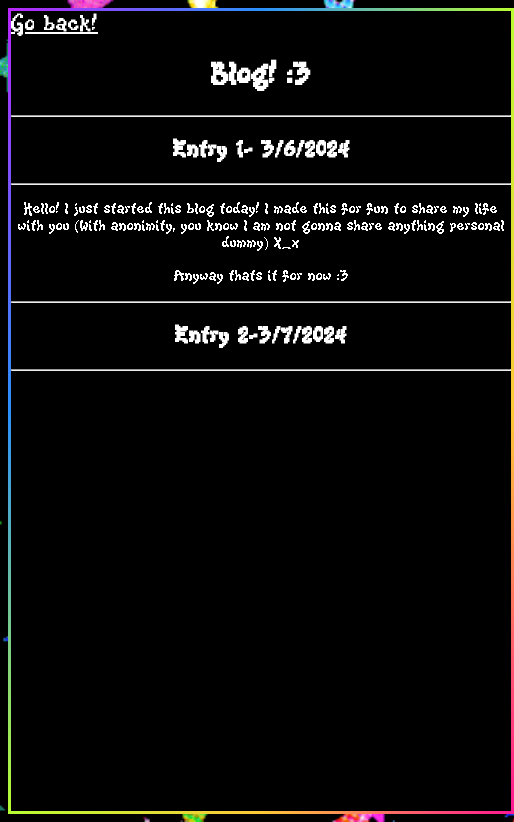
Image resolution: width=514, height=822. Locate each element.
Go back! (54, 24)
